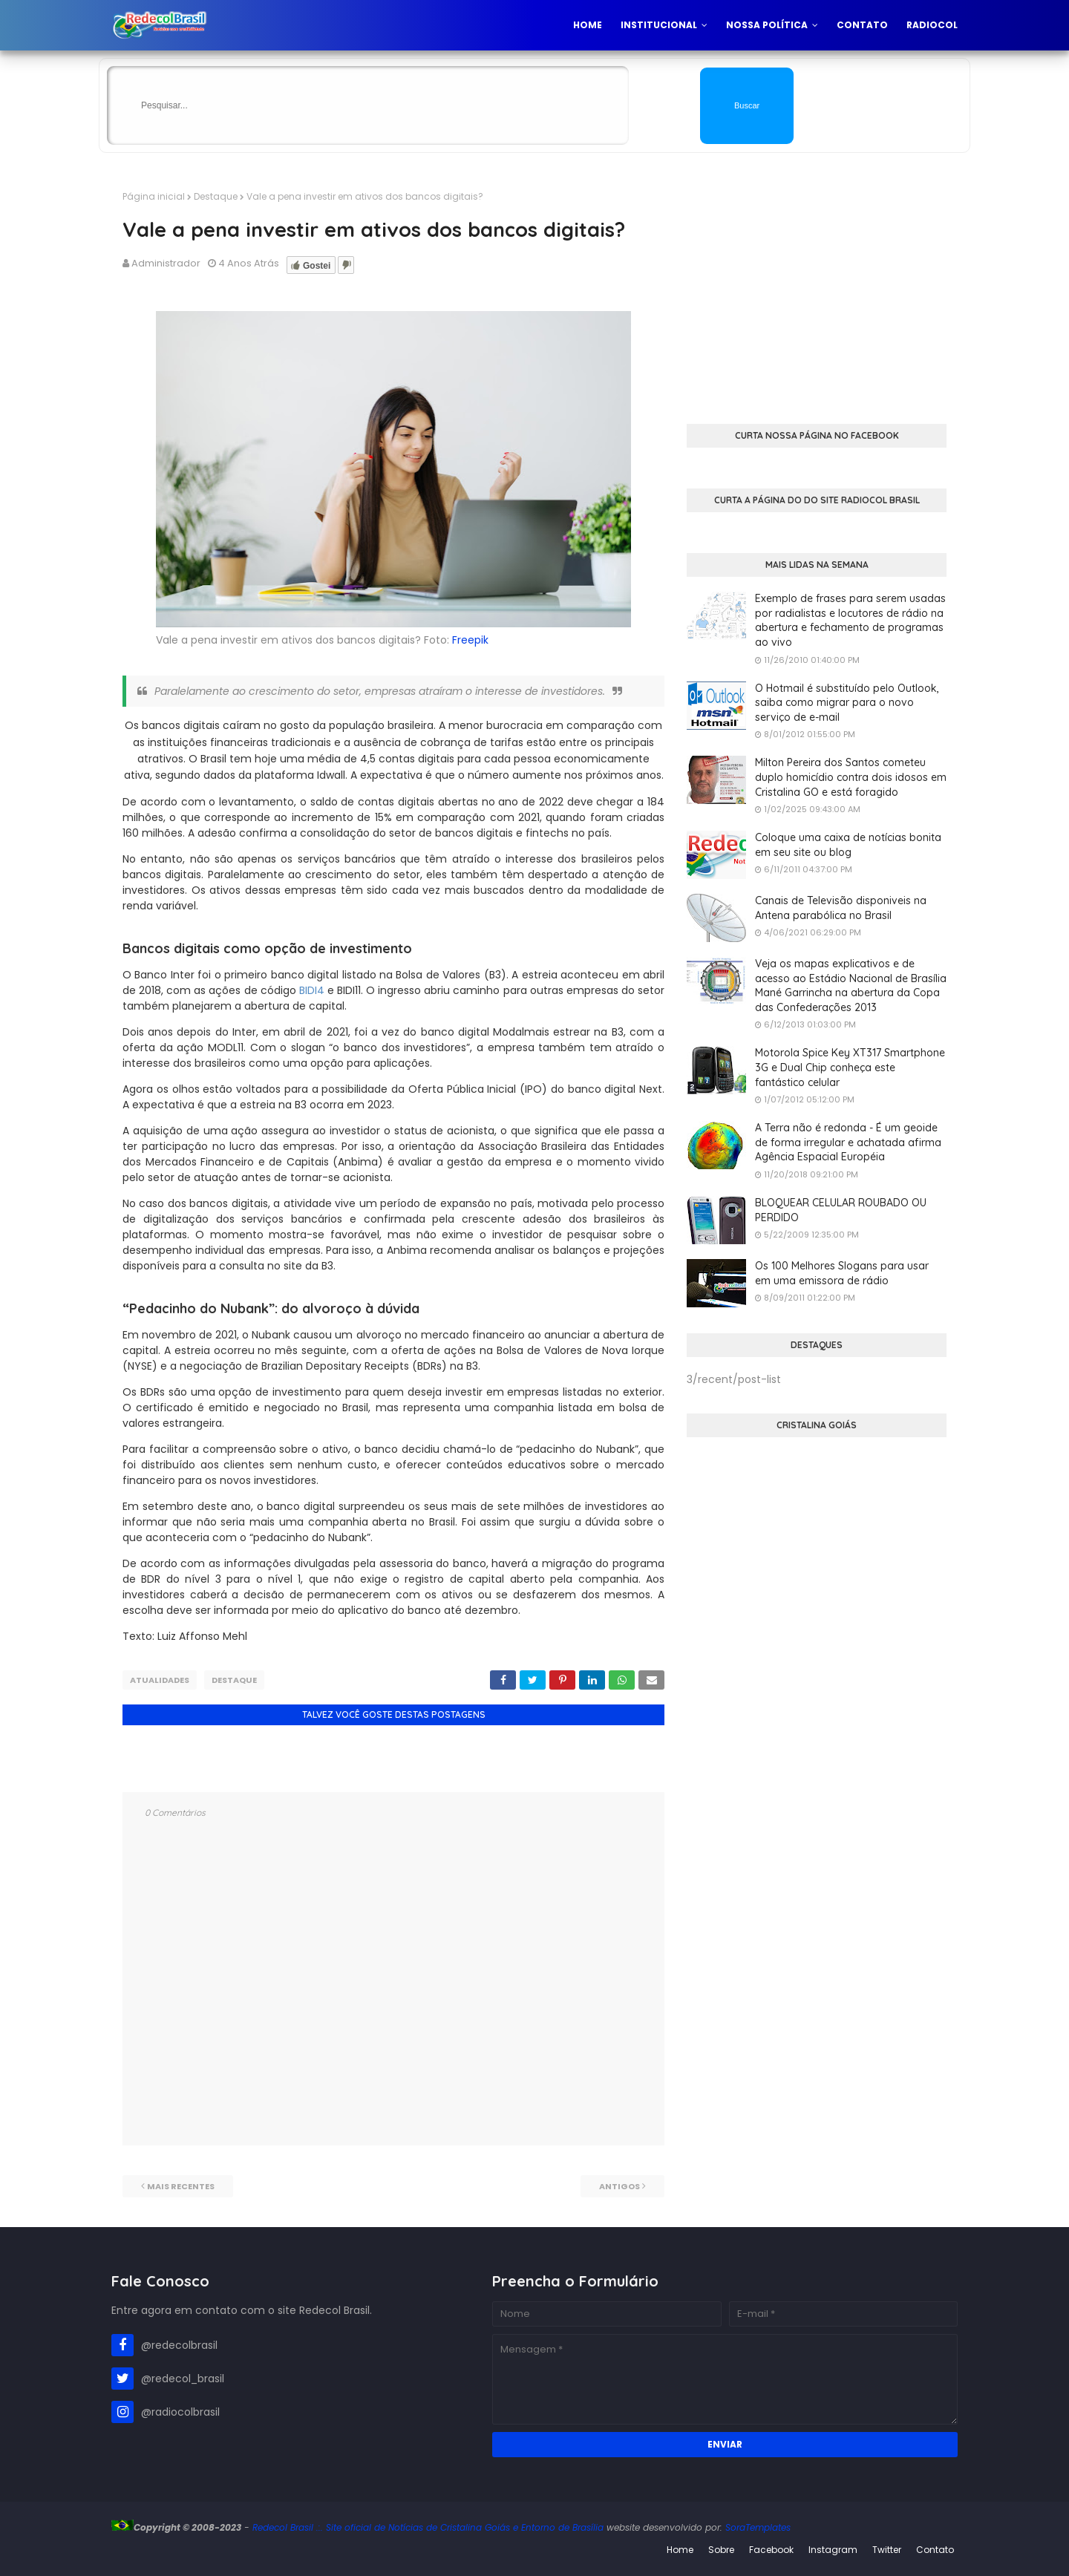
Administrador (165, 263)
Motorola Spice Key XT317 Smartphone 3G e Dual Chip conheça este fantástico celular (850, 1067)
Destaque (216, 196)
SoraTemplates (758, 2527)
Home (680, 2549)
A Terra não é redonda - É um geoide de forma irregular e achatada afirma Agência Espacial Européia (848, 1142)
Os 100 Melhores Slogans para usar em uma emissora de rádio (842, 1273)
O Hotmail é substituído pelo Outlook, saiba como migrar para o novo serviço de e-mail (847, 702)
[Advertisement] (817, 294)
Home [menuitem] (587, 25)
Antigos (619, 2186)
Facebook (771, 2549)
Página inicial (153, 196)
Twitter (886, 2549)
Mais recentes (181, 2186)
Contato (935, 2549)
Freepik (470, 639)
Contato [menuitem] (862, 25)
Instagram (832, 2549)
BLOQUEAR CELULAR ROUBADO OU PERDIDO (840, 1210)
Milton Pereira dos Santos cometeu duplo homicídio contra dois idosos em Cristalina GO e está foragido (851, 777)
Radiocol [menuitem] (932, 25)
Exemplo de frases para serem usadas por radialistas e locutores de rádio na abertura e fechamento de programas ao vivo (850, 620)
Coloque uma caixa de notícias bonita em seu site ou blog (848, 845)
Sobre (721, 2549)
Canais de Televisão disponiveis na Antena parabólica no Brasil (840, 908)
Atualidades (159, 1680)
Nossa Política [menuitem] (767, 25)
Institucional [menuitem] (659, 25)
